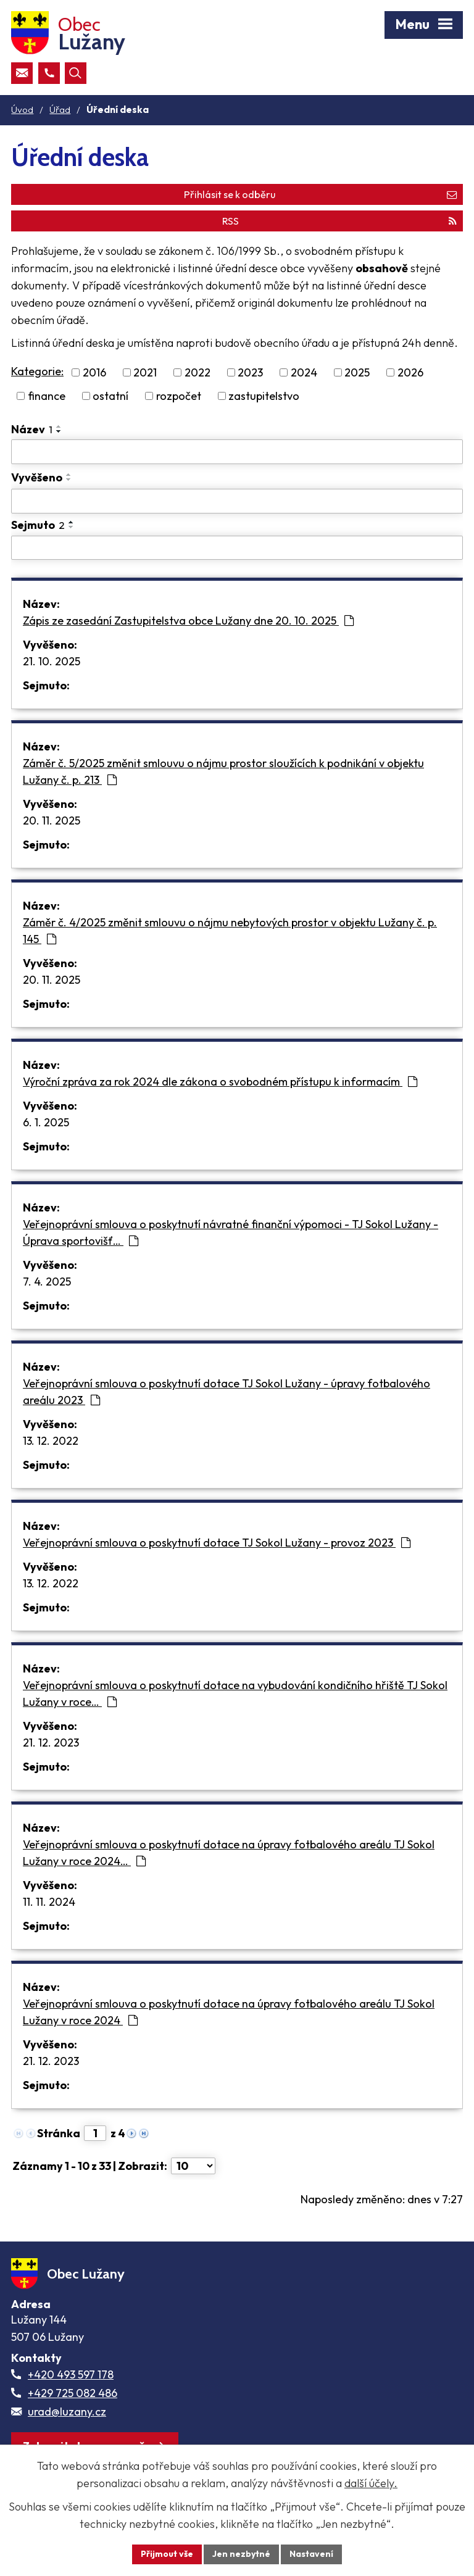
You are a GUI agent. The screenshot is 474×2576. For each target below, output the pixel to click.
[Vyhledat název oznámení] (237, 451)
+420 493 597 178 (71, 2374)
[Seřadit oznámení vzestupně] (59, 426)
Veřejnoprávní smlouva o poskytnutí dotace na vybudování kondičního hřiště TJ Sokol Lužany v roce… (235, 1693)
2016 (94, 372)
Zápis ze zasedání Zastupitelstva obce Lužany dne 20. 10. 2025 (188, 620)
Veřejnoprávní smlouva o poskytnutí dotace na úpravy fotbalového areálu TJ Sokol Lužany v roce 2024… (228, 1852)
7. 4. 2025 (47, 1281)
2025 (357, 372)
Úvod (22, 109)
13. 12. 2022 (50, 1441)
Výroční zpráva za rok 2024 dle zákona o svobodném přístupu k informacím (220, 1081)
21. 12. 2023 (51, 1742)
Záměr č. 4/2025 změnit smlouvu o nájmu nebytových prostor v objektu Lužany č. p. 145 (230, 930)
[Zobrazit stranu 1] (95, 2133)
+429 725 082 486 (72, 2393)
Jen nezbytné (241, 2553)
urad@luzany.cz (67, 2411)
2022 (197, 372)
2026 (410, 372)
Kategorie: (37, 371)
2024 (304, 372)
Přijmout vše (167, 2553)
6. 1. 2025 (46, 1122)
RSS (339, 221)
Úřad (59, 109)
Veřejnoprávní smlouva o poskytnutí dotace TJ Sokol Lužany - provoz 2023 (216, 1542)
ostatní (110, 396)
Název (31, 429)
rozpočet (178, 396)
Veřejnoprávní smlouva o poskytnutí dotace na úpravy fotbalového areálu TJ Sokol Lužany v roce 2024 (228, 2011)
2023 (250, 372)
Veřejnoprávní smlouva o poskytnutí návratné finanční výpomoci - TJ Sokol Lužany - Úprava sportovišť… (230, 1232)
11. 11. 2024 (49, 1902)
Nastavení (311, 2553)
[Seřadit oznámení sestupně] (59, 431)
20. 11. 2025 (51, 820)
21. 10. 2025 (51, 661)
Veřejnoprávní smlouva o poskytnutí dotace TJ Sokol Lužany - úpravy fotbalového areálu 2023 (226, 1391)
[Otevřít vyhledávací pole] (75, 73)
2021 (145, 372)
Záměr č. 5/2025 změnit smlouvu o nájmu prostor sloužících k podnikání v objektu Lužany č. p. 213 (223, 771)
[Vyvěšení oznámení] (237, 501)
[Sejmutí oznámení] (237, 548)
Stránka (58, 2133)
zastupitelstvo (263, 396)
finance (46, 396)
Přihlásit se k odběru (320, 194)
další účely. (370, 2483)
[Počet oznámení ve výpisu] (193, 2166)
